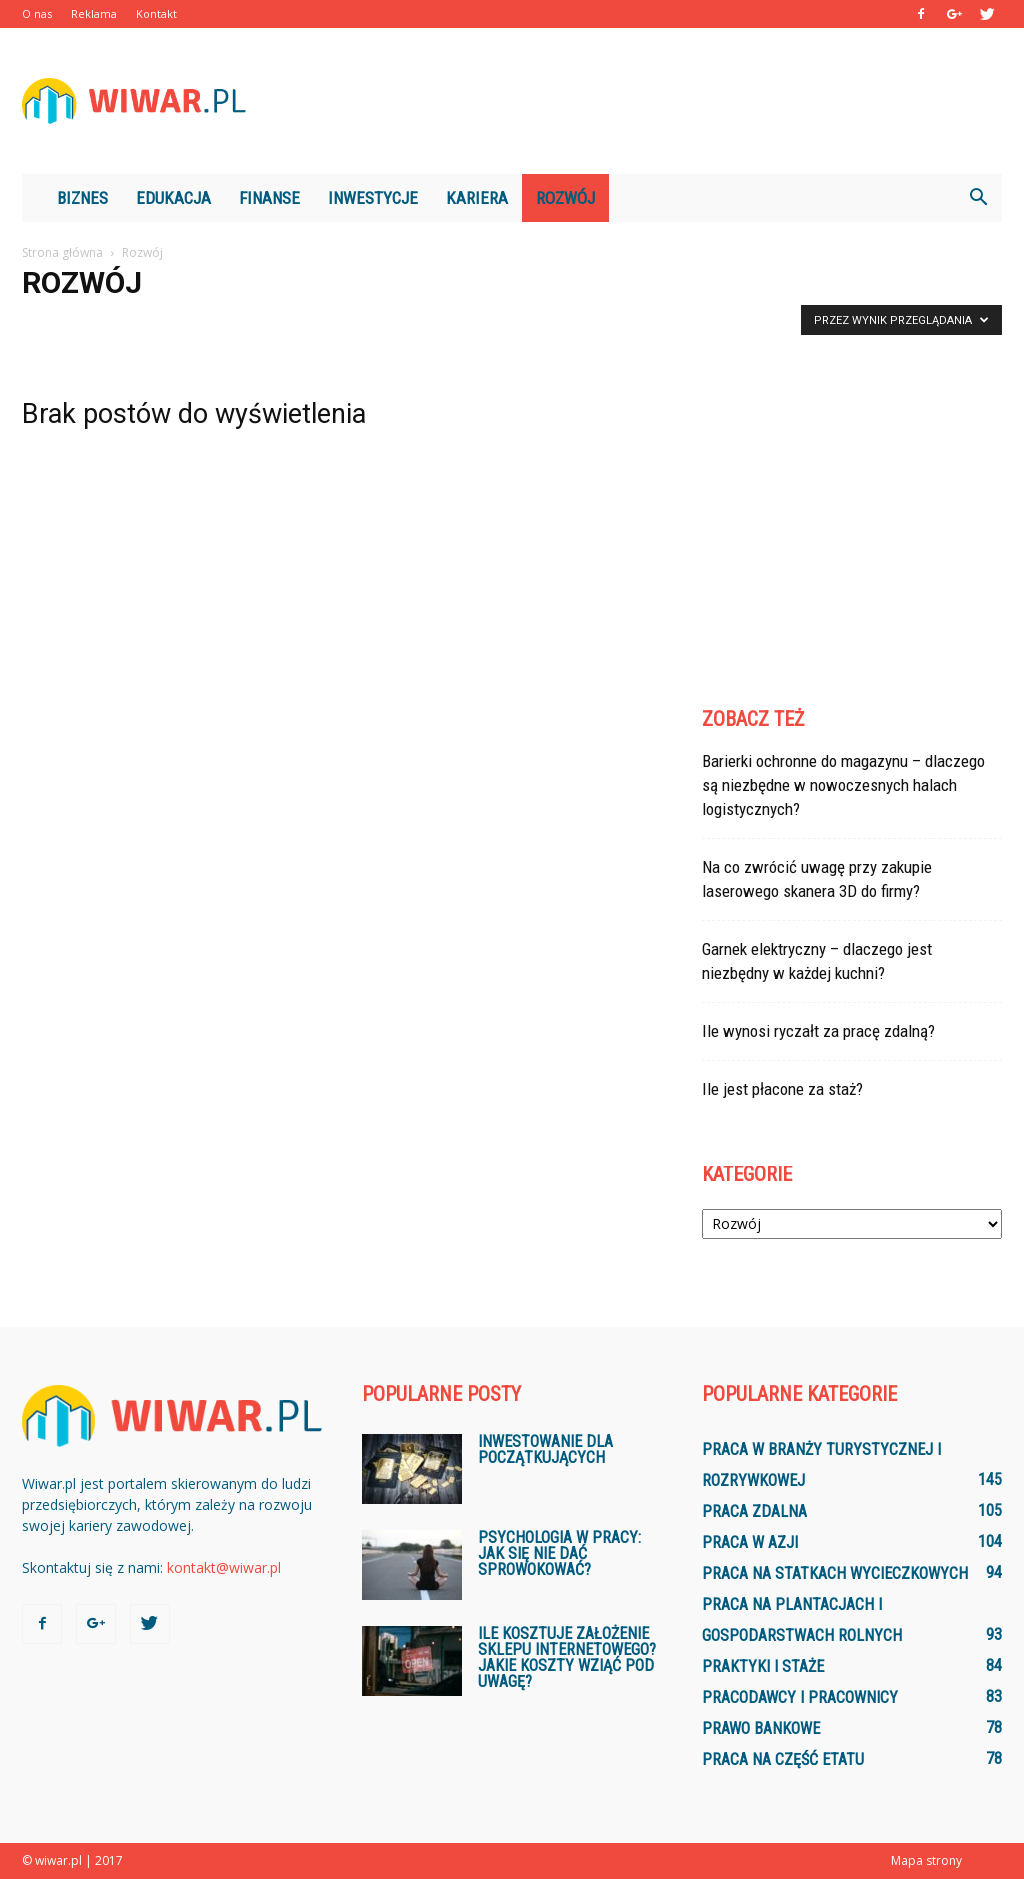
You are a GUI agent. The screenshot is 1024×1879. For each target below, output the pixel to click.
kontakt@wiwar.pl (224, 1567)
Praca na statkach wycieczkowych (835, 1573)
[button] (978, 198)
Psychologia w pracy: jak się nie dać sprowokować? (559, 1553)
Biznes (82, 198)
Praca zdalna (754, 1511)
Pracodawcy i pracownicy (800, 1697)
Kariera (477, 198)
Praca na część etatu (783, 1759)
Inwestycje (373, 198)
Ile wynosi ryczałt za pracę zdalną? (818, 1031)
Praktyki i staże (763, 1666)
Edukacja (173, 198)
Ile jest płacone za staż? (782, 1089)
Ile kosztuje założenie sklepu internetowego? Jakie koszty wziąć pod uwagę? (567, 1657)
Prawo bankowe (761, 1728)
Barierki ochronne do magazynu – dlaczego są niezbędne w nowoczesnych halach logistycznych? (843, 785)
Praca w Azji (750, 1542)
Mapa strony (926, 1860)
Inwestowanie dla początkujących (545, 1449)
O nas (37, 13)
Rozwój (565, 198)
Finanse (269, 198)
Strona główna (62, 252)
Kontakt (156, 13)
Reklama (94, 13)
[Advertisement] (638, 101)
